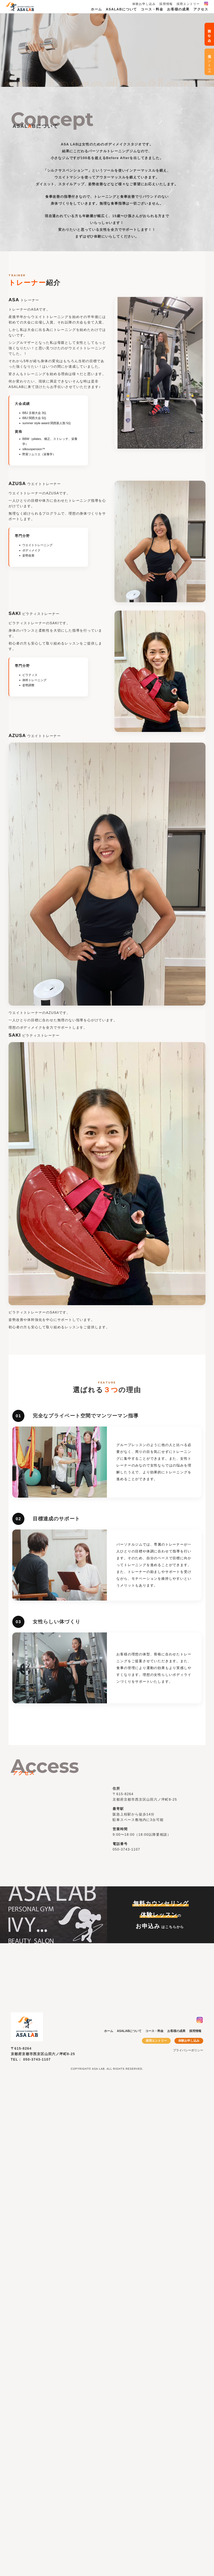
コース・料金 (154, 2031)
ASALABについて (129, 2031)
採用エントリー (156, 2040)
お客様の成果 (176, 2031)
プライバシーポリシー (188, 2050)
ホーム (108, 2031)
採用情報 (195, 2031)
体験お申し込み (188, 2040)
